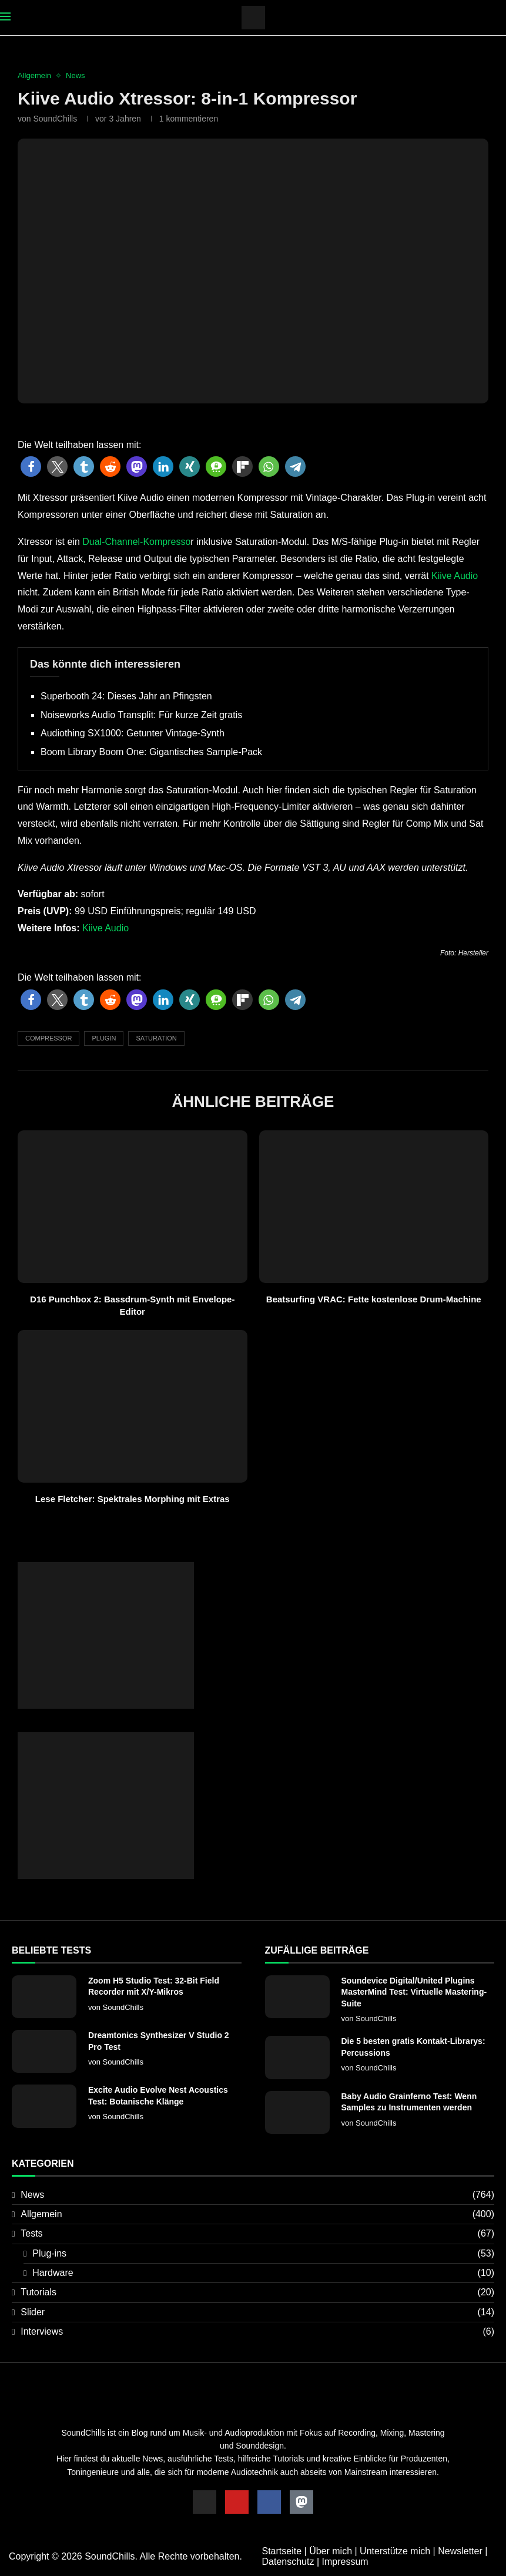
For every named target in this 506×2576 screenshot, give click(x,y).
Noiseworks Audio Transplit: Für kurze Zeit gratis (141, 715)
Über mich (330, 2551)
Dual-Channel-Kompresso (136, 542)
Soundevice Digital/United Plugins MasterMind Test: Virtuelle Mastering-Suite (414, 1992)
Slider (257, 2312)
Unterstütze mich (395, 2551)
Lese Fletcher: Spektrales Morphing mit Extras (132, 1499)
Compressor (48, 1038)
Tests (257, 2233)
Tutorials (257, 2292)
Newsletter (460, 2551)
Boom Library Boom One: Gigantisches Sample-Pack (151, 752)
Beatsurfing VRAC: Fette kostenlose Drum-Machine (373, 1299)
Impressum (344, 2562)
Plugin (104, 1038)
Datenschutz (288, 2562)
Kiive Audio (454, 576)
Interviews (257, 2331)
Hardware (263, 2273)
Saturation (156, 1038)
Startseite (282, 2551)
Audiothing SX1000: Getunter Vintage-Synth (132, 733)
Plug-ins (263, 2253)
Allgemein (257, 2214)
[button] (31, 466)
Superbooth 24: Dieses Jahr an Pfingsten (126, 696)
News (257, 2194)
